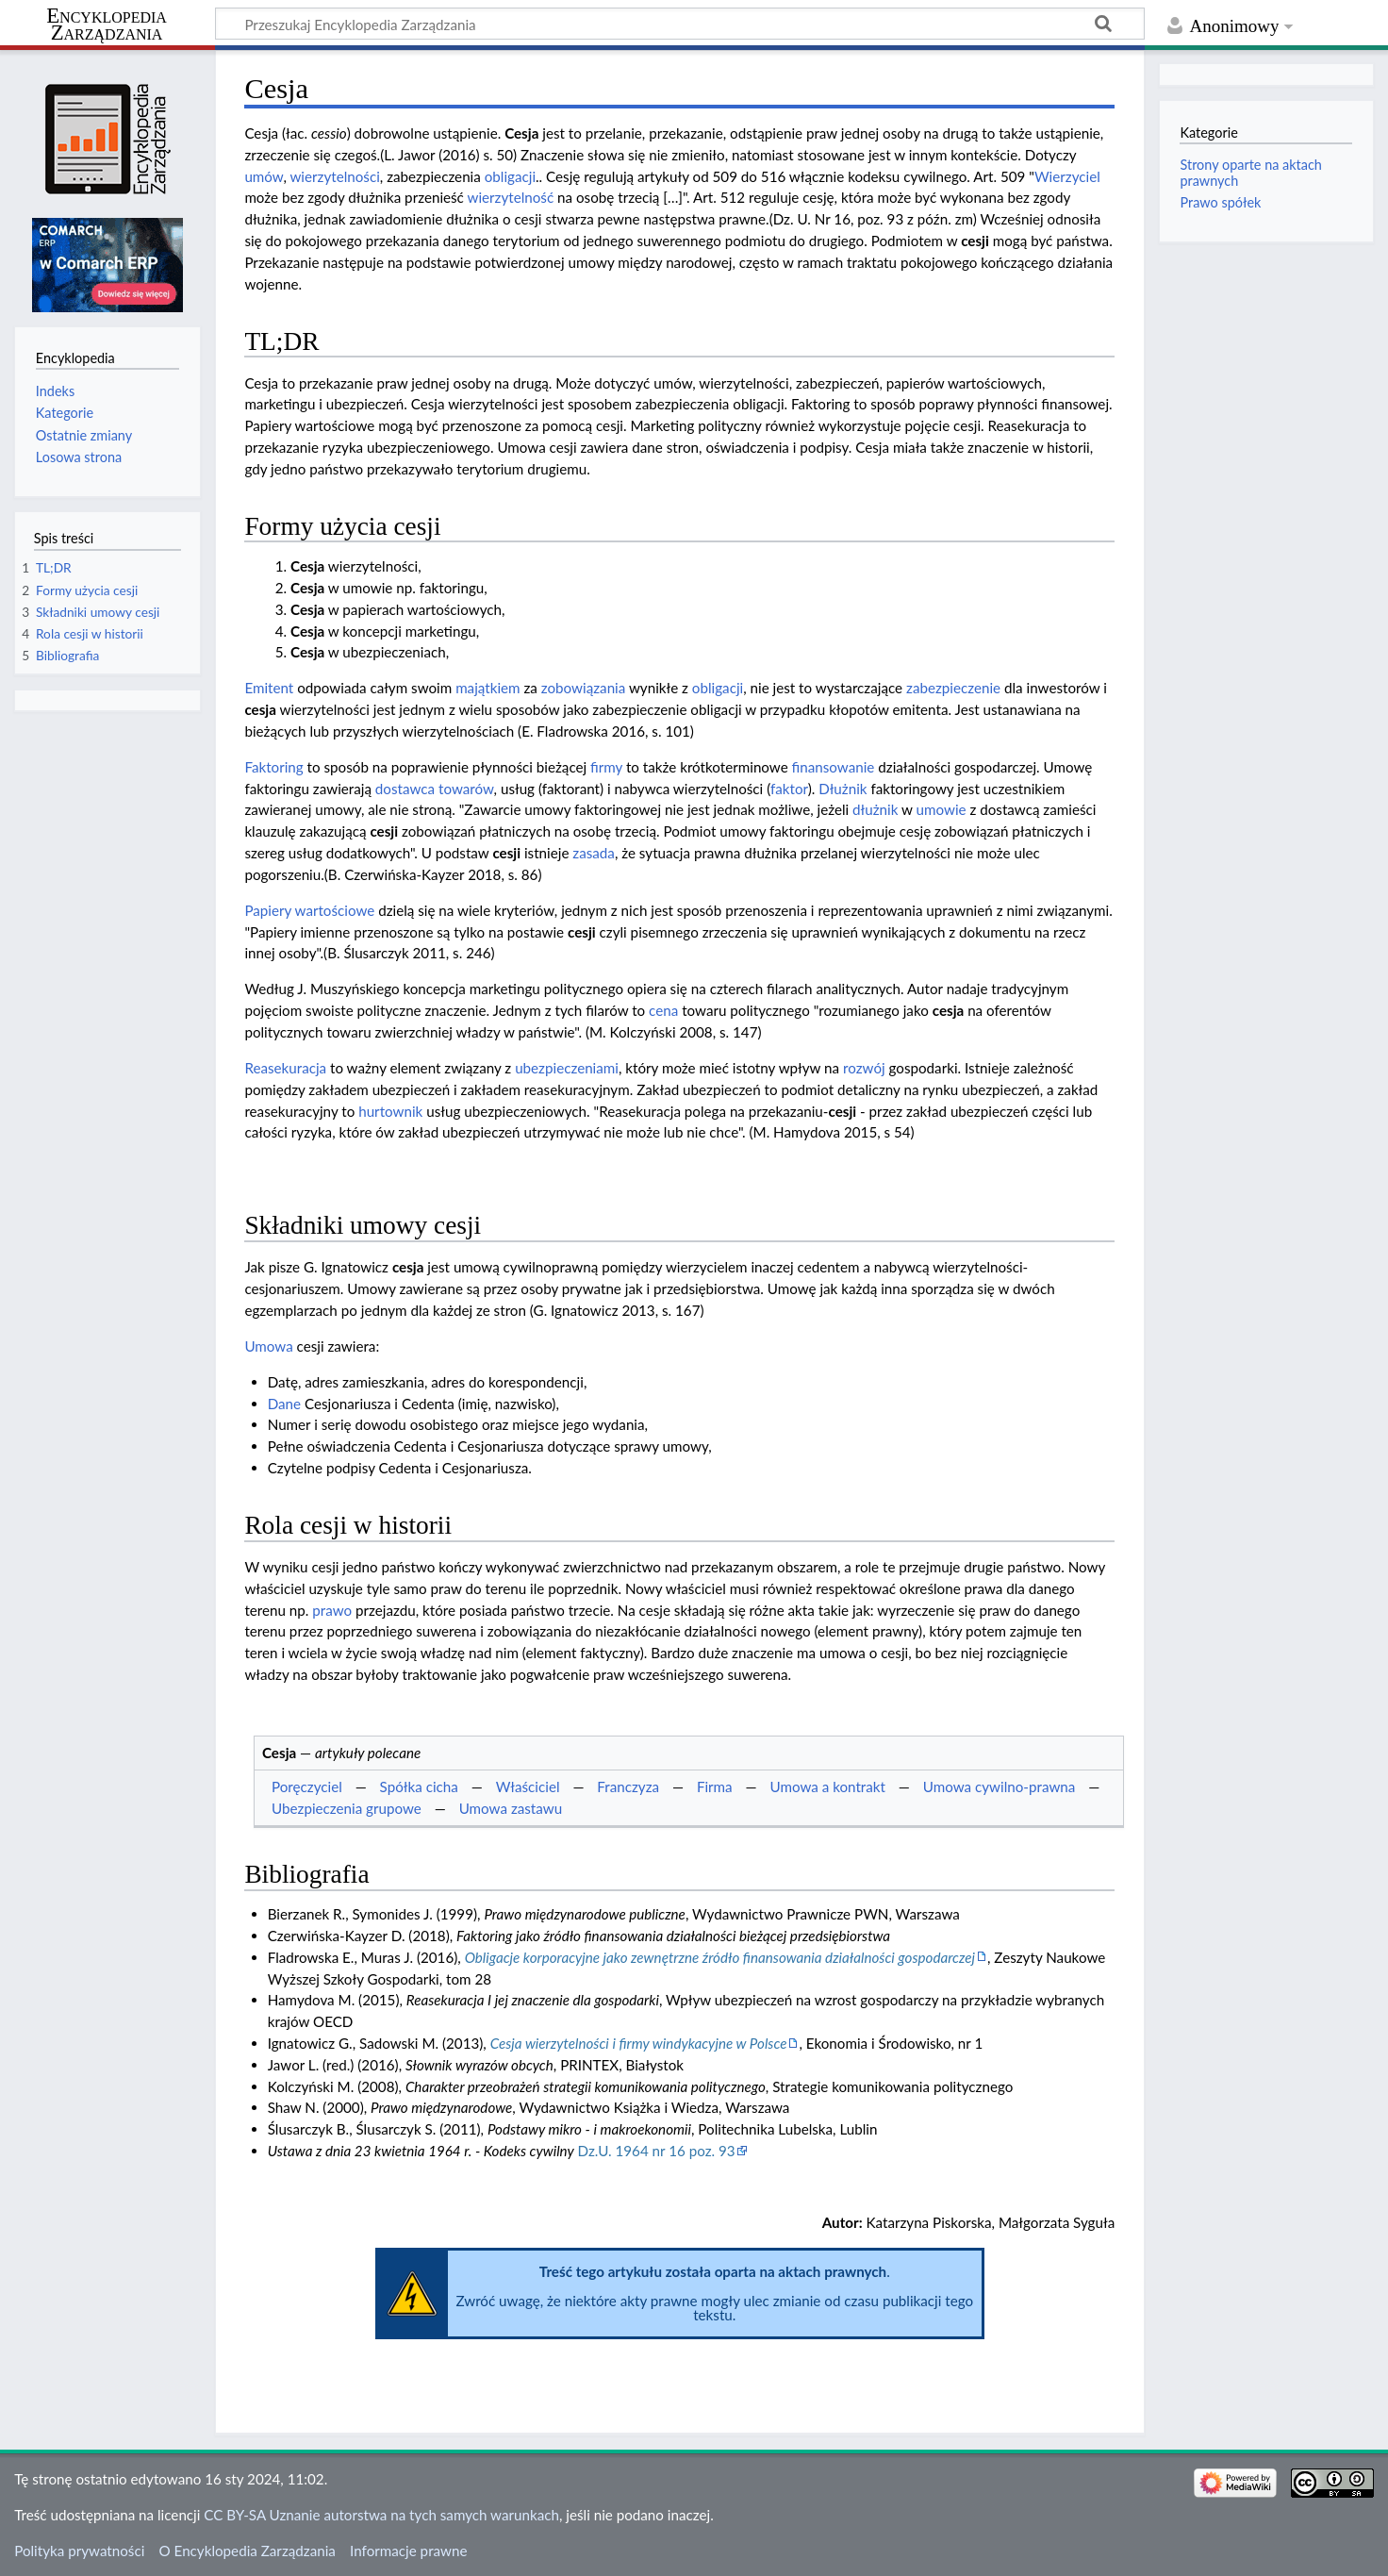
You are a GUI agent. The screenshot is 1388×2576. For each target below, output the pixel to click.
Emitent (268, 687)
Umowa (268, 1346)
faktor (789, 788)
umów (263, 176)
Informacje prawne (408, 2550)
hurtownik (390, 1111)
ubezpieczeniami (567, 1067)
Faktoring (273, 766)
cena (663, 1010)
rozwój (864, 1067)
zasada (593, 852)
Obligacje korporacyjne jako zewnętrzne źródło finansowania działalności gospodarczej (720, 1957)
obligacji (510, 176)
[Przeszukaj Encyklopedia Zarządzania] (680, 23)
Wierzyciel (1067, 176)
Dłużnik (842, 788)
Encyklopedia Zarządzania (106, 25)
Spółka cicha (419, 1786)
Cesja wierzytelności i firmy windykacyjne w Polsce (638, 2043)
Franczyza (628, 1786)
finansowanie (833, 766)
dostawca (405, 788)
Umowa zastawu (511, 1808)
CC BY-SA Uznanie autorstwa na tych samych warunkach (381, 2514)
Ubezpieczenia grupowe (346, 1808)
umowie (942, 809)
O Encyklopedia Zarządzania (247, 2550)
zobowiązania (583, 687)
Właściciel (528, 1786)
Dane (284, 1403)
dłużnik (875, 809)
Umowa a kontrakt (827, 1786)
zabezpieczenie (953, 687)
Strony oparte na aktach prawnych (1250, 172)
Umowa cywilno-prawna (999, 1786)
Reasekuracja (285, 1067)
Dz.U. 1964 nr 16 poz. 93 (656, 2150)
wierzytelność (510, 197)
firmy (606, 766)
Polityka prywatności (79, 2550)
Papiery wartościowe (309, 910)
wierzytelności (334, 176)
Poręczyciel (307, 1786)
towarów (466, 788)
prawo (332, 1610)
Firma (715, 1786)
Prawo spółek (1220, 202)
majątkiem (487, 687)
